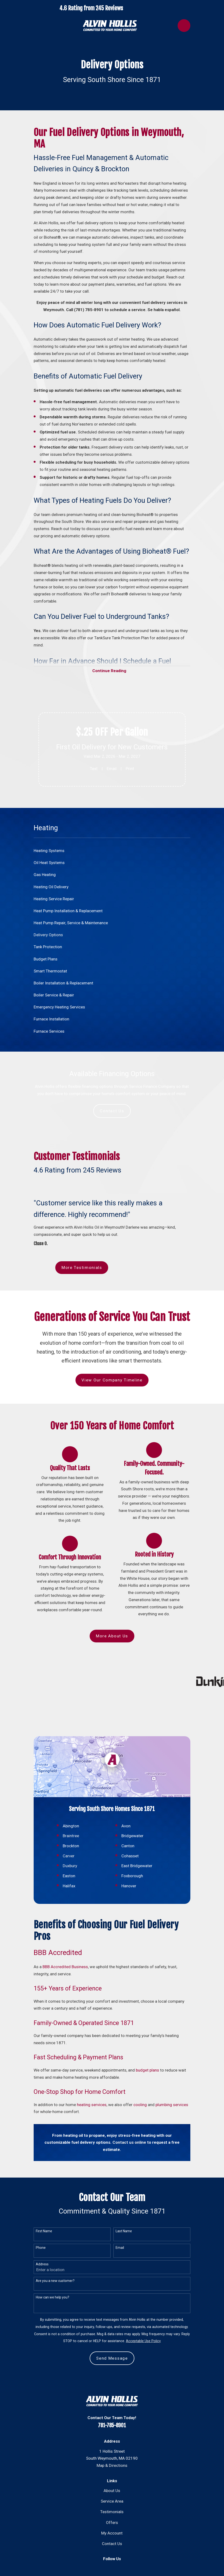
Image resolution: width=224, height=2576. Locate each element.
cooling (140, 2104)
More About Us (112, 1636)
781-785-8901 (112, 2425)
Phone (41, 2248)
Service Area (112, 2501)
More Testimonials (82, 1267)
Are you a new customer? (55, 2281)
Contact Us (112, 1110)
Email (112, 768)
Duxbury (70, 1865)
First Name (44, 2231)
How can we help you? (52, 2297)
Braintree (71, 1835)
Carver (69, 1856)
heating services (91, 2104)
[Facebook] (106, 2568)
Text (94, 768)
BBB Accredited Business (65, 1966)
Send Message (112, 2358)
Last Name (124, 2231)
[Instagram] (118, 2568)
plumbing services (172, 2104)
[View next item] (47, 1267)
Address (42, 2264)
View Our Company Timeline (112, 1380)
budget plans (147, 2070)
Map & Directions (112, 2465)
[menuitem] (112, 851)
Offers (112, 2522)
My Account (112, 2533)
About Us (112, 2490)
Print (130, 768)
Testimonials (112, 2511)
